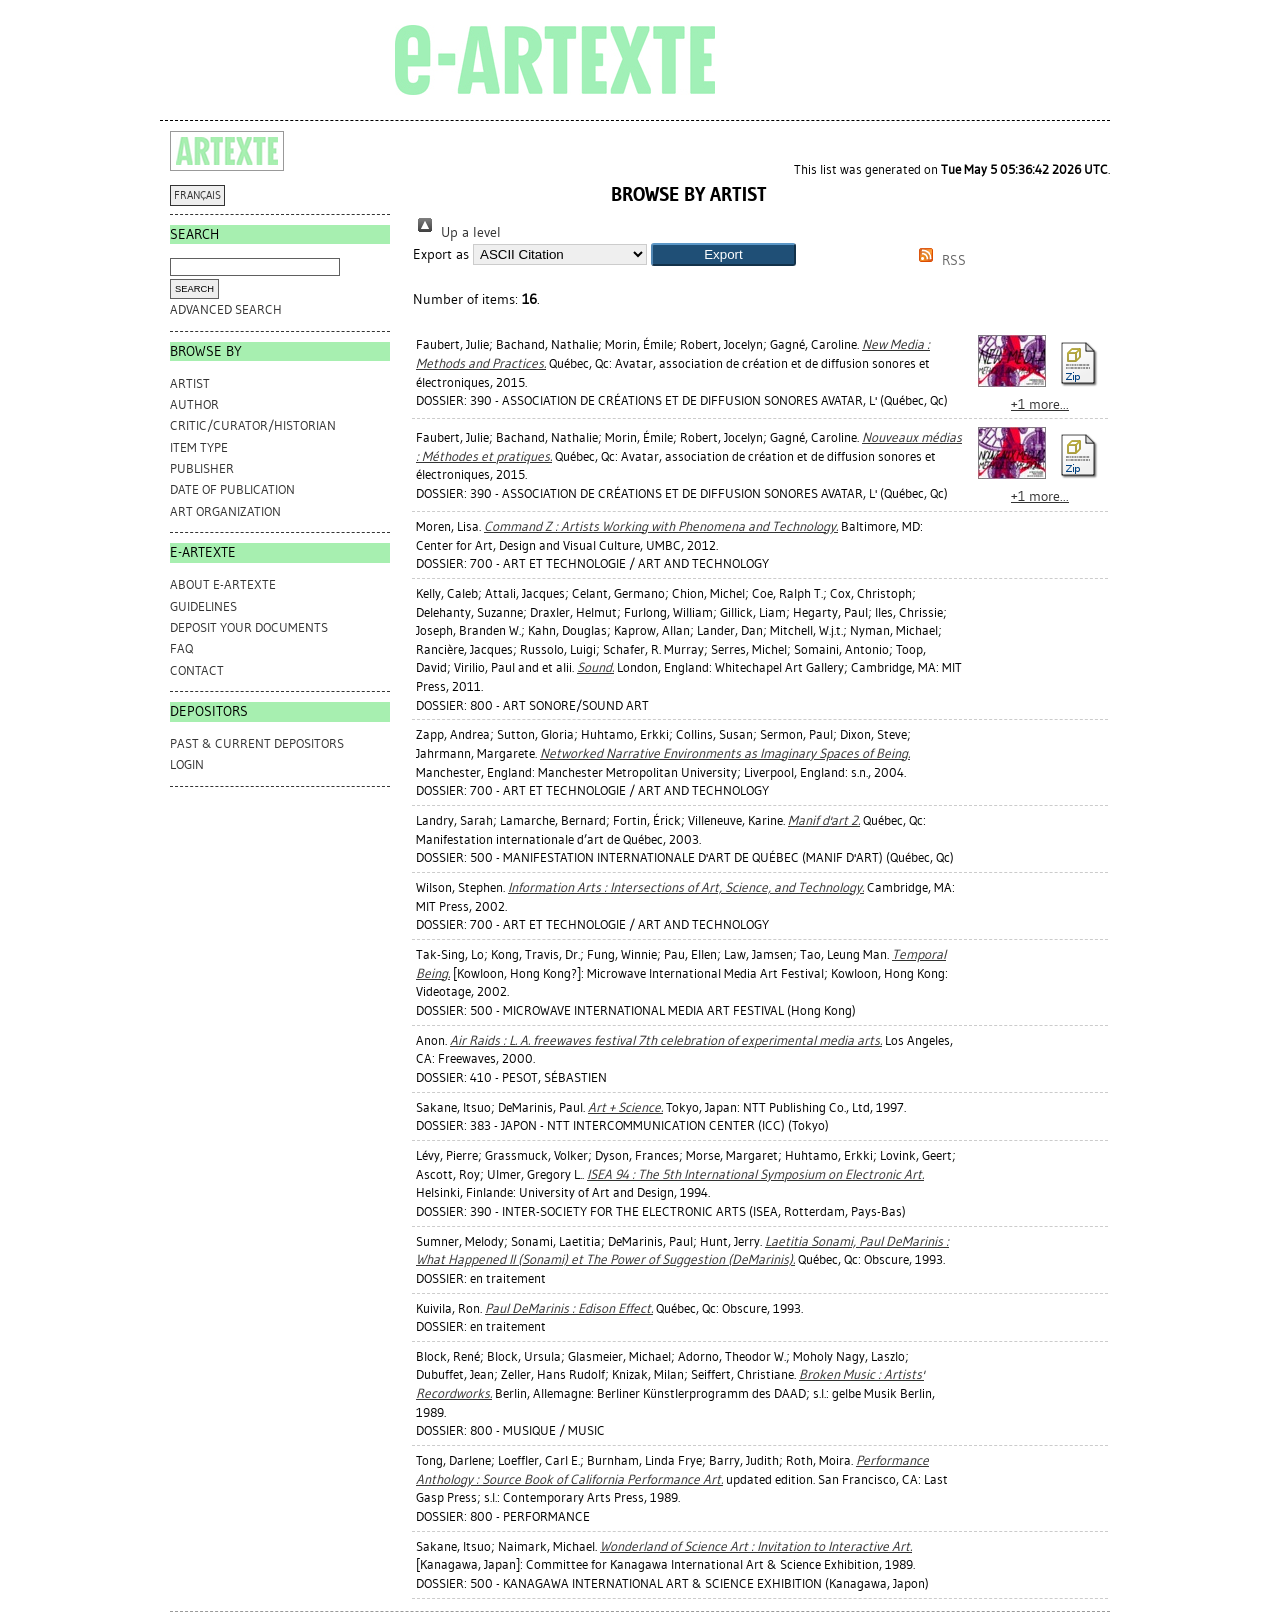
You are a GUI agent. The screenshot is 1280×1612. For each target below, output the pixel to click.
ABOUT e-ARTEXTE (223, 584)
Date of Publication (232, 489)
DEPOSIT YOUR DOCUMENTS (249, 627)
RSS (939, 260)
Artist (190, 383)
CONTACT (197, 670)
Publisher (202, 468)
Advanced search (226, 309)
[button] (723, 254)
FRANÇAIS (197, 195)
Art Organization (225, 511)
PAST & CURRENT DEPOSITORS (257, 743)
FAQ (181, 648)
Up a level (457, 232)
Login (187, 764)
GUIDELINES (203, 606)
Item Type (199, 447)
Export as (441, 254)
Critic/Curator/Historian (253, 425)
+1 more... (1040, 404)
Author (194, 404)
